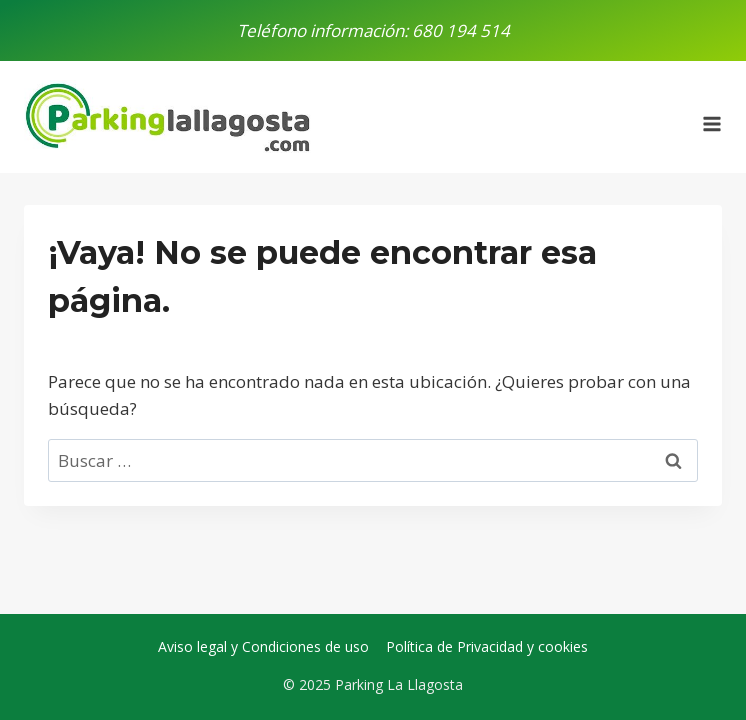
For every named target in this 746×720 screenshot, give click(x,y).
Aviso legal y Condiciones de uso (263, 646)
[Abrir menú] (711, 117)
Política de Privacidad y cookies (487, 646)
